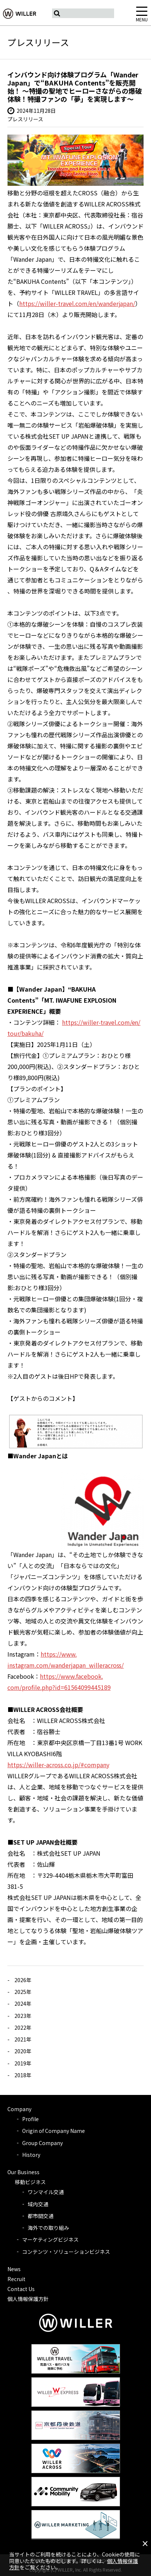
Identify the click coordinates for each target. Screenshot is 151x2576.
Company (19, 2109)
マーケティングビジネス (50, 2239)
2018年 (22, 2075)
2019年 (22, 2063)
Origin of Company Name (53, 2130)
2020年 (22, 2051)
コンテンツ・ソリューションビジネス (66, 2251)
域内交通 (38, 2204)
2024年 (22, 2003)
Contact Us (21, 2289)
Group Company (42, 2143)
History (31, 2154)
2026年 (22, 1980)
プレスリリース (25, 119)
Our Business (23, 2172)
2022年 (22, 2027)
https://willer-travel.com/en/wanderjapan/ (77, 303)
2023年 (22, 2015)
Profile (30, 2119)
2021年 (22, 2039)
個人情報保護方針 (28, 2298)
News (14, 2269)
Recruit (16, 2279)
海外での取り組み (48, 2227)
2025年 (22, 1991)
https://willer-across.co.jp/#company (58, 1764)
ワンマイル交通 (46, 2192)
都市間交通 (41, 2216)
